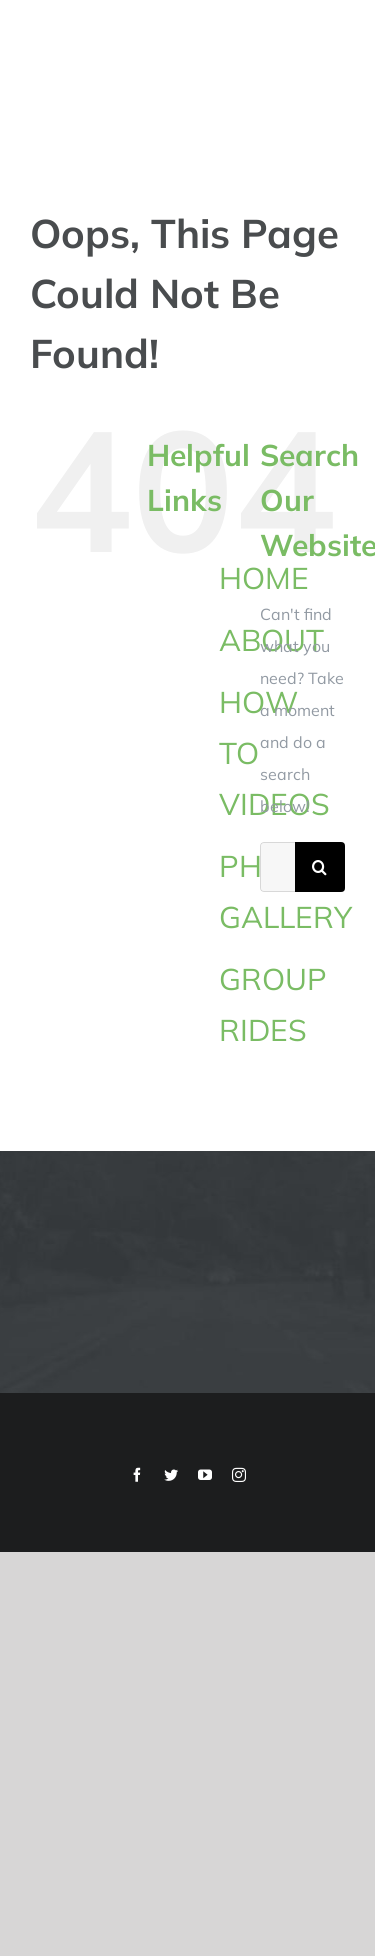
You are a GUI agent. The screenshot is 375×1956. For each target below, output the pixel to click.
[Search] (320, 867)
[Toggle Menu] (332, 74)
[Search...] (277, 867)
